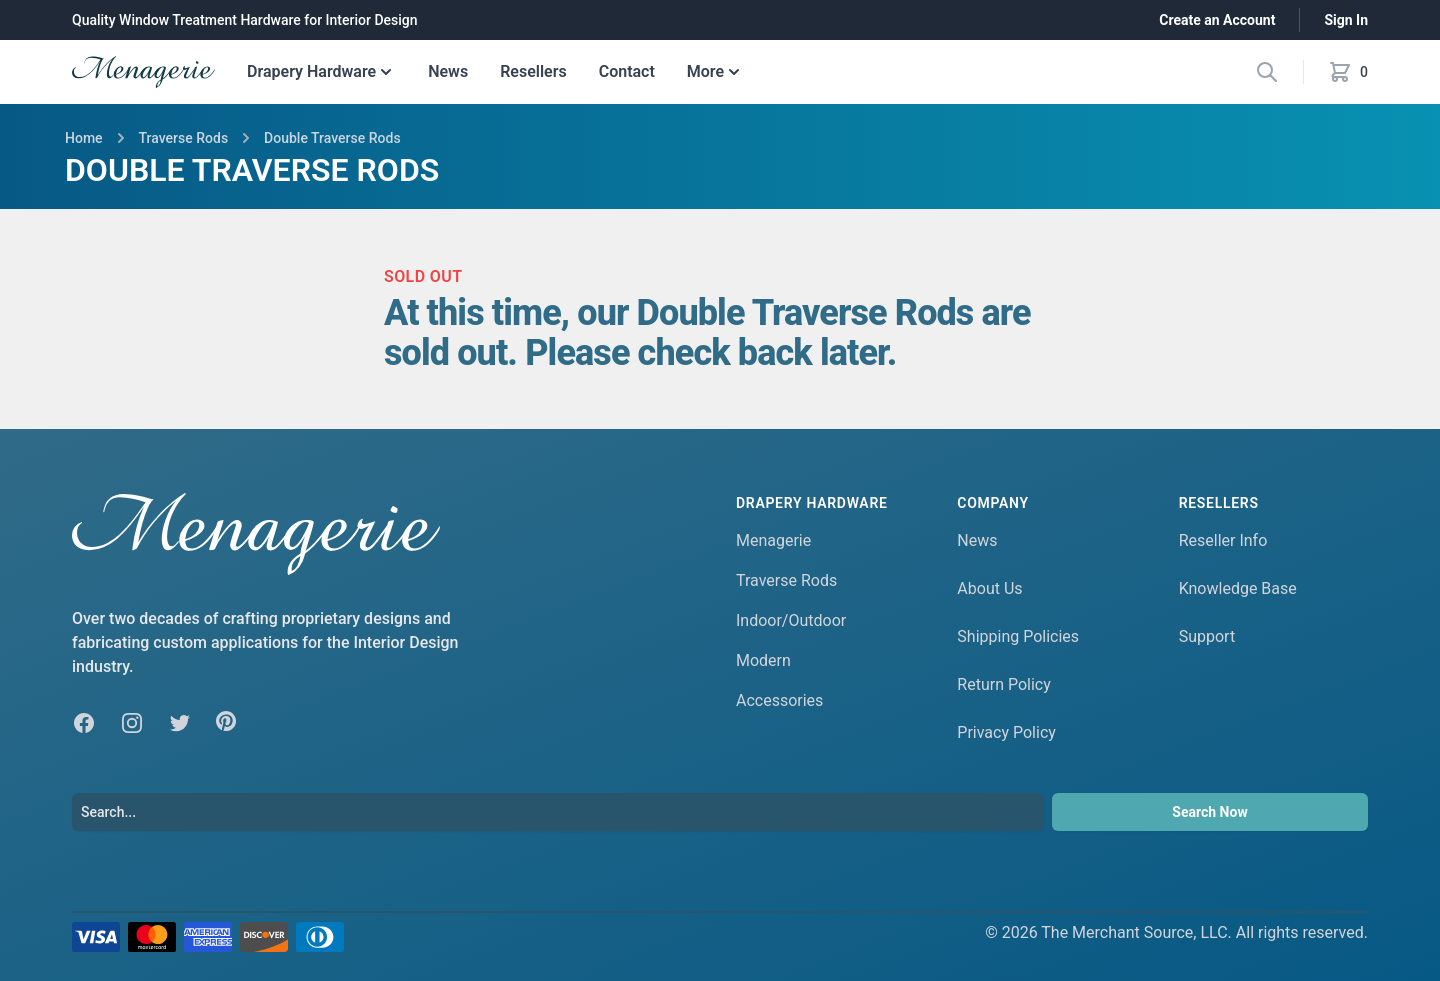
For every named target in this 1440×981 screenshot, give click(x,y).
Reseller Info (1223, 540)
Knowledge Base (1238, 588)
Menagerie (773, 540)
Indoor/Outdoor (791, 620)
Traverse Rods (786, 580)
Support (1207, 636)
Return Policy (1003, 684)
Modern (763, 660)
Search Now (1209, 812)
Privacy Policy (1006, 732)
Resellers (533, 71)
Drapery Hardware (321, 72)
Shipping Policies (1018, 636)
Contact (627, 71)
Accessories (779, 700)
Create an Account (1217, 20)
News (448, 71)
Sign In (1346, 20)
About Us (989, 588)
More (715, 72)
